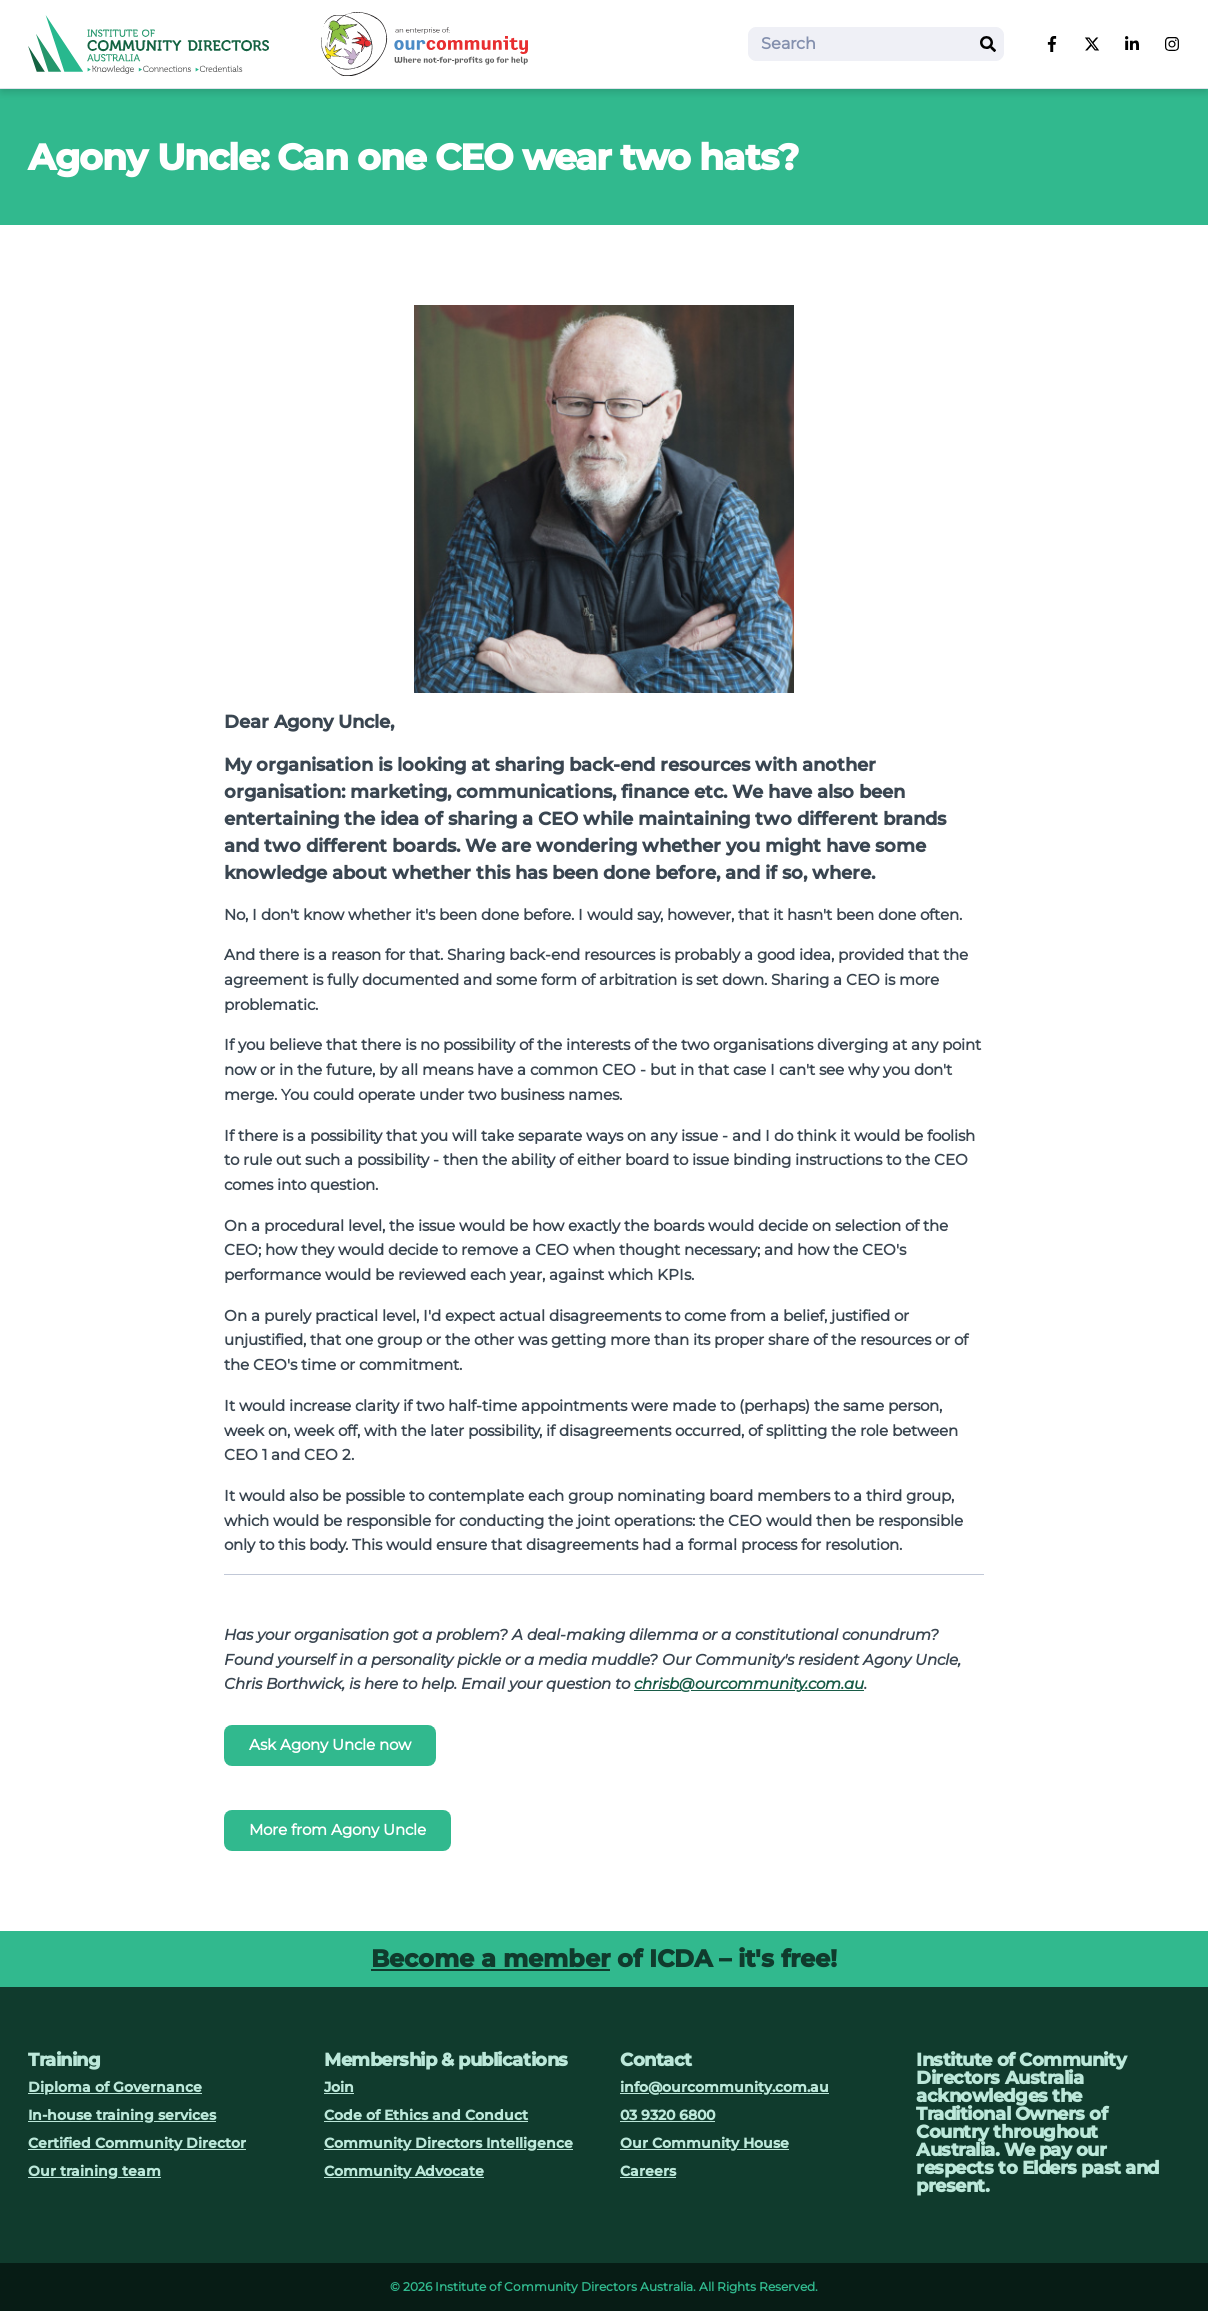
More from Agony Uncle (337, 1829)
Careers (648, 2171)
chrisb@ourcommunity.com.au (749, 1683)
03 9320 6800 (667, 2115)
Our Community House (704, 2143)
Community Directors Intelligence (448, 2143)
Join (339, 2087)
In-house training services (122, 2115)
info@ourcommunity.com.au (724, 2087)
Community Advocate (404, 2171)
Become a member (490, 1958)
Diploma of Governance (115, 2087)
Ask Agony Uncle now (330, 1744)
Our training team (94, 2171)
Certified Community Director (137, 2143)
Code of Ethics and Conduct (426, 2115)
